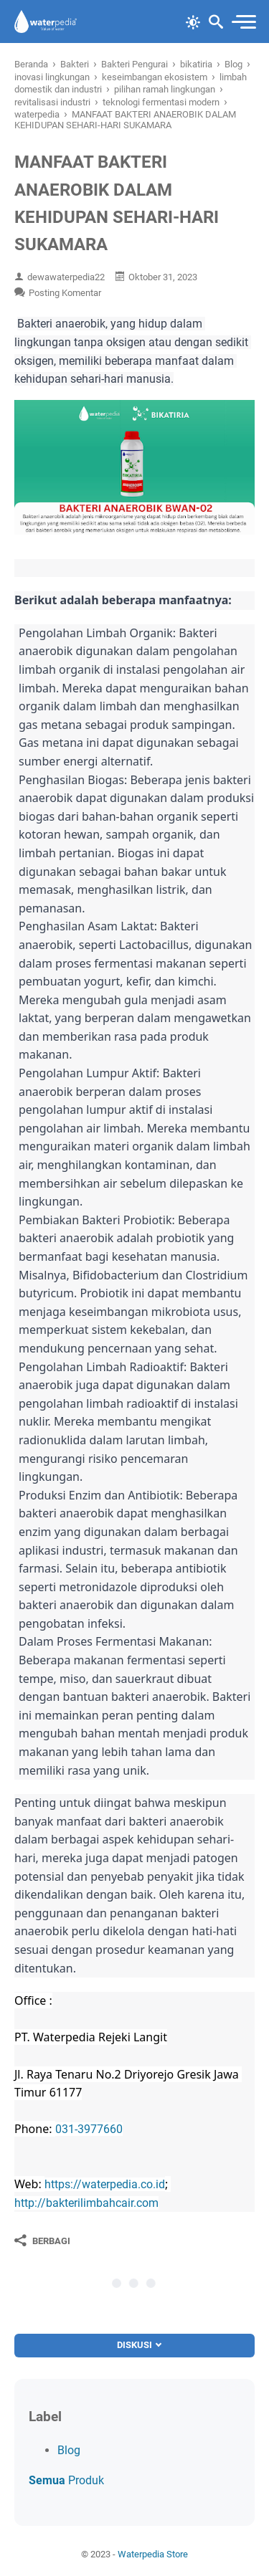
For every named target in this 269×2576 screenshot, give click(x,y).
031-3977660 (89, 2129)
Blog (68, 2450)
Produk (66, 2480)
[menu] (243, 22)
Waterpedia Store (153, 2554)
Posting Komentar (65, 292)
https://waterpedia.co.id (104, 2184)
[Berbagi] (42, 2240)
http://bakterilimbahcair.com (86, 2203)
